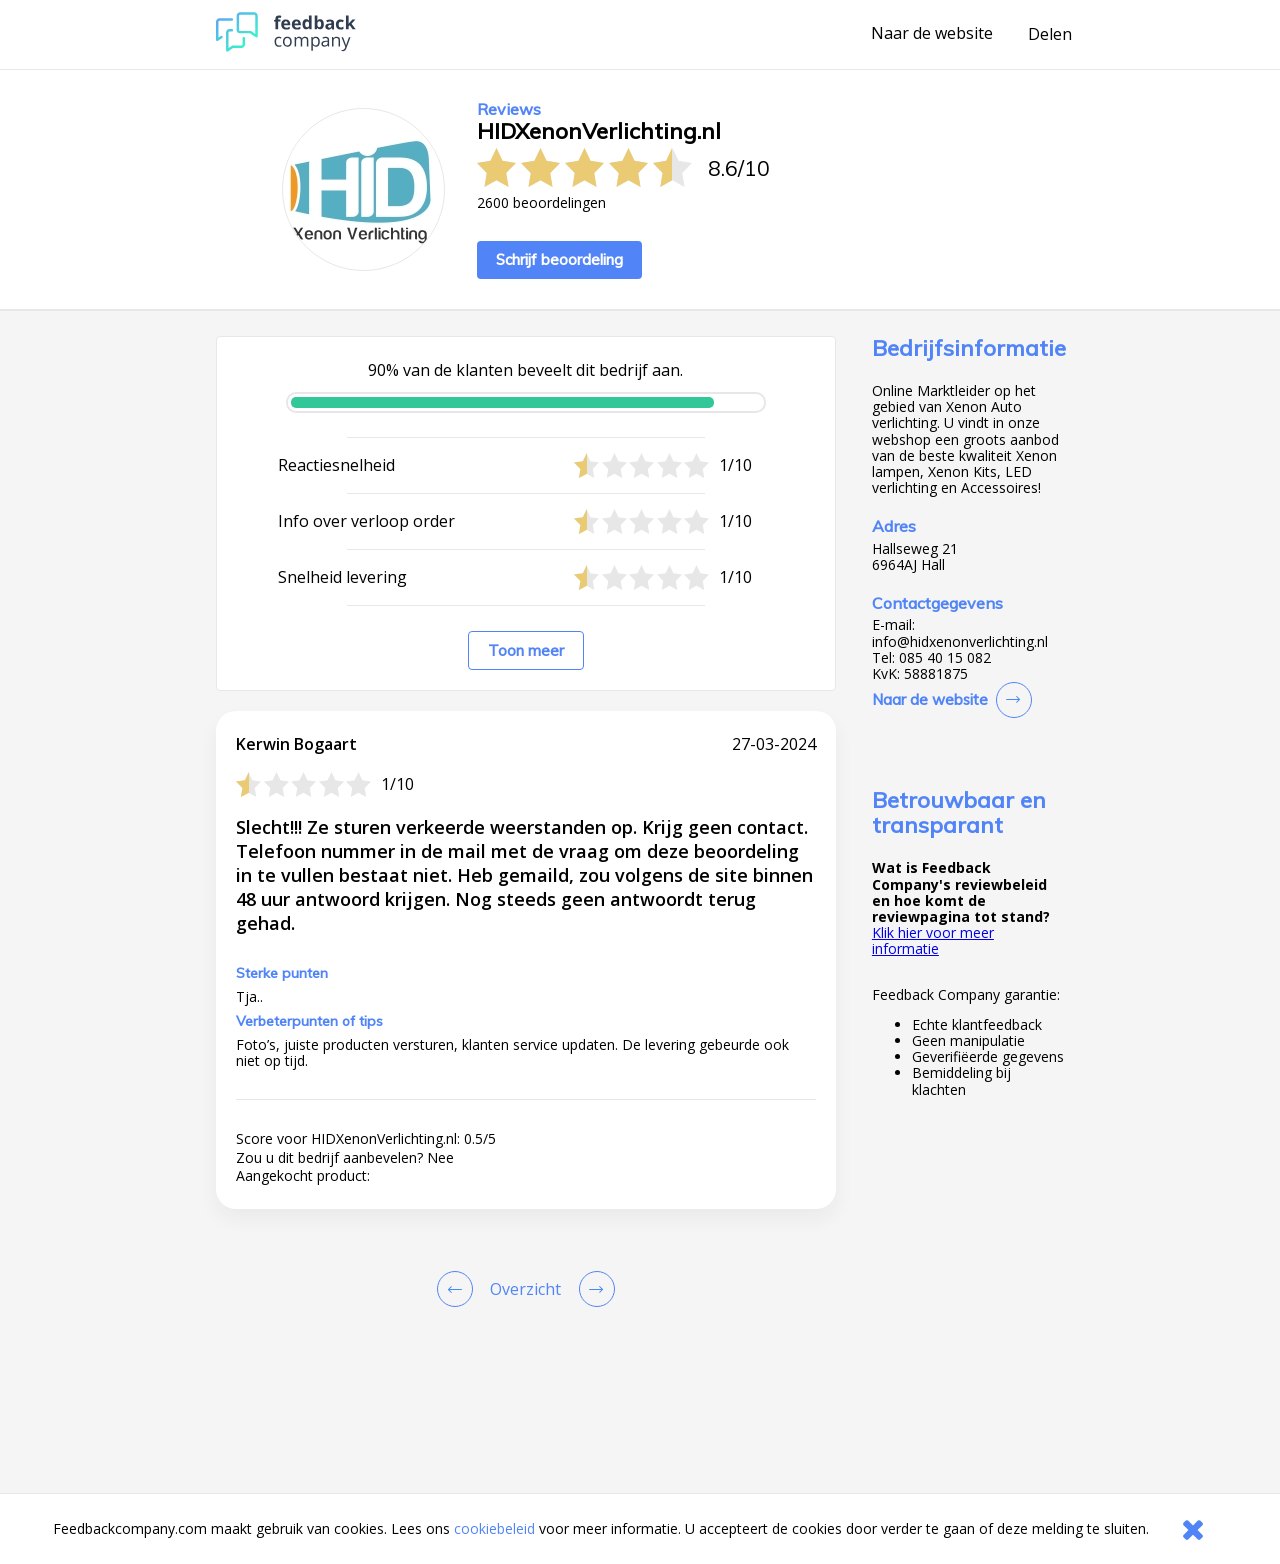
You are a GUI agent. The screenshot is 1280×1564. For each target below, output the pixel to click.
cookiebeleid (494, 1528)
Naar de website (932, 34)
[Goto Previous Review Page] (459, 1289)
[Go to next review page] (593, 1289)
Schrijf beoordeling (559, 259)
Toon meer (526, 650)
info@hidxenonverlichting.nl (960, 642)
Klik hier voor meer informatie (933, 940)
